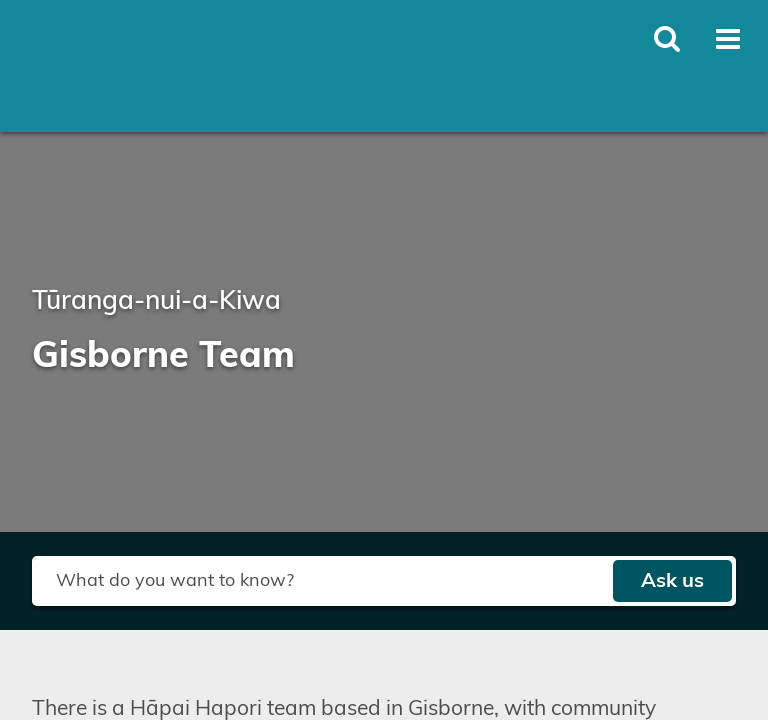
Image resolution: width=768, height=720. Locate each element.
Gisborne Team (163, 356)
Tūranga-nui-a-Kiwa (156, 301)
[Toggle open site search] (667, 39)
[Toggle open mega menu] (728, 39)
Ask (672, 581)
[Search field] (322, 581)
